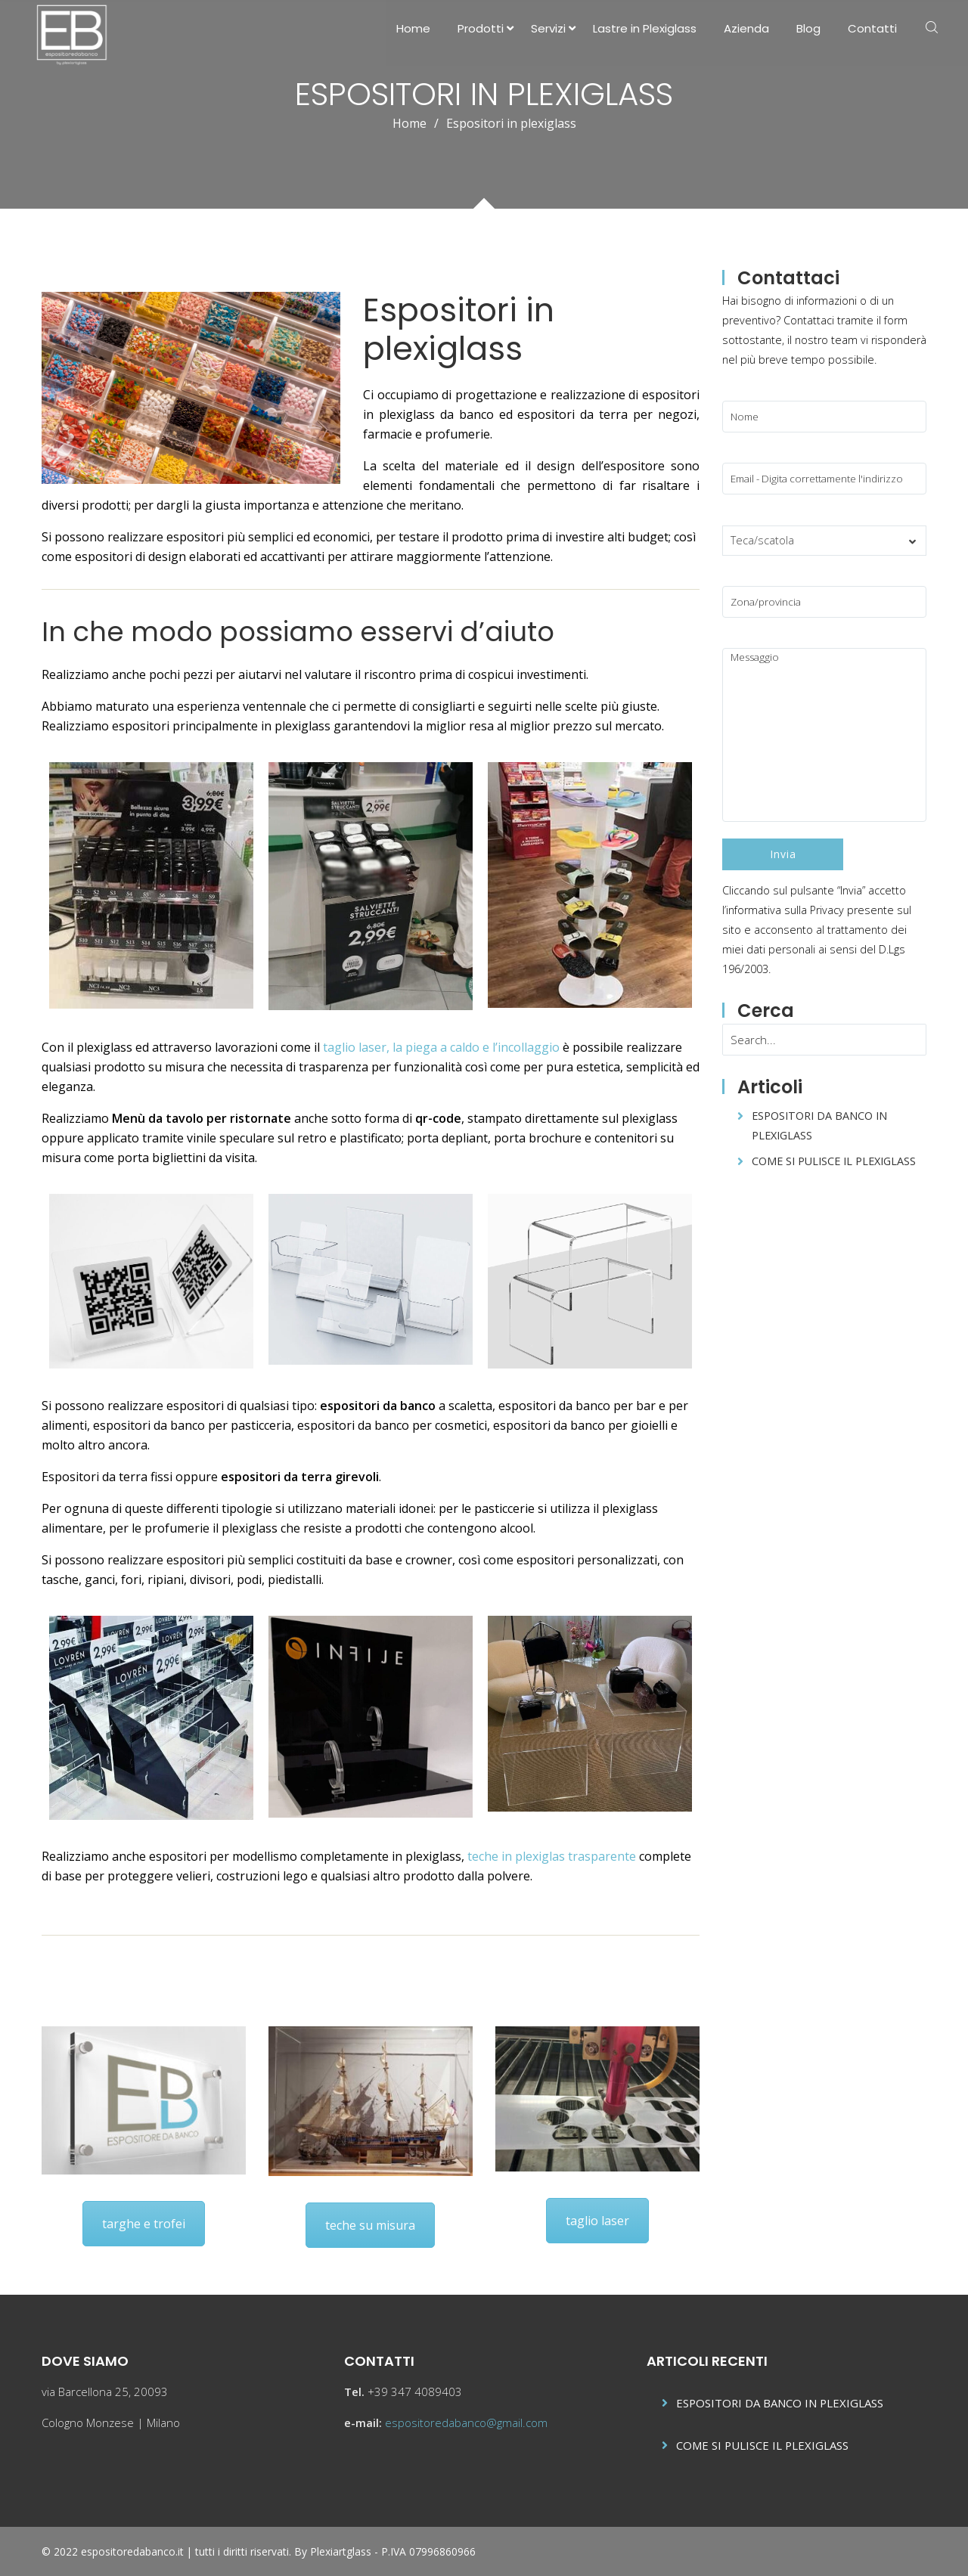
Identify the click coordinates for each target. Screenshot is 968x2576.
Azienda (746, 28)
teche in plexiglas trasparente (551, 1855)
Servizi (548, 28)
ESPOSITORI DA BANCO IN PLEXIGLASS (779, 2402)
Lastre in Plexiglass (645, 28)
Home (413, 28)
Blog (808, 28)
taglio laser (597, 2220)
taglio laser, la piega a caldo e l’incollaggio (441, 1046)
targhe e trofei (143, 2223)
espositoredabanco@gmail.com (466, 2422)
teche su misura (370, 2224)
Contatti (872, 28)
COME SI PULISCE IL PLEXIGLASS (834, 1161)
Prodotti (481, 28)
